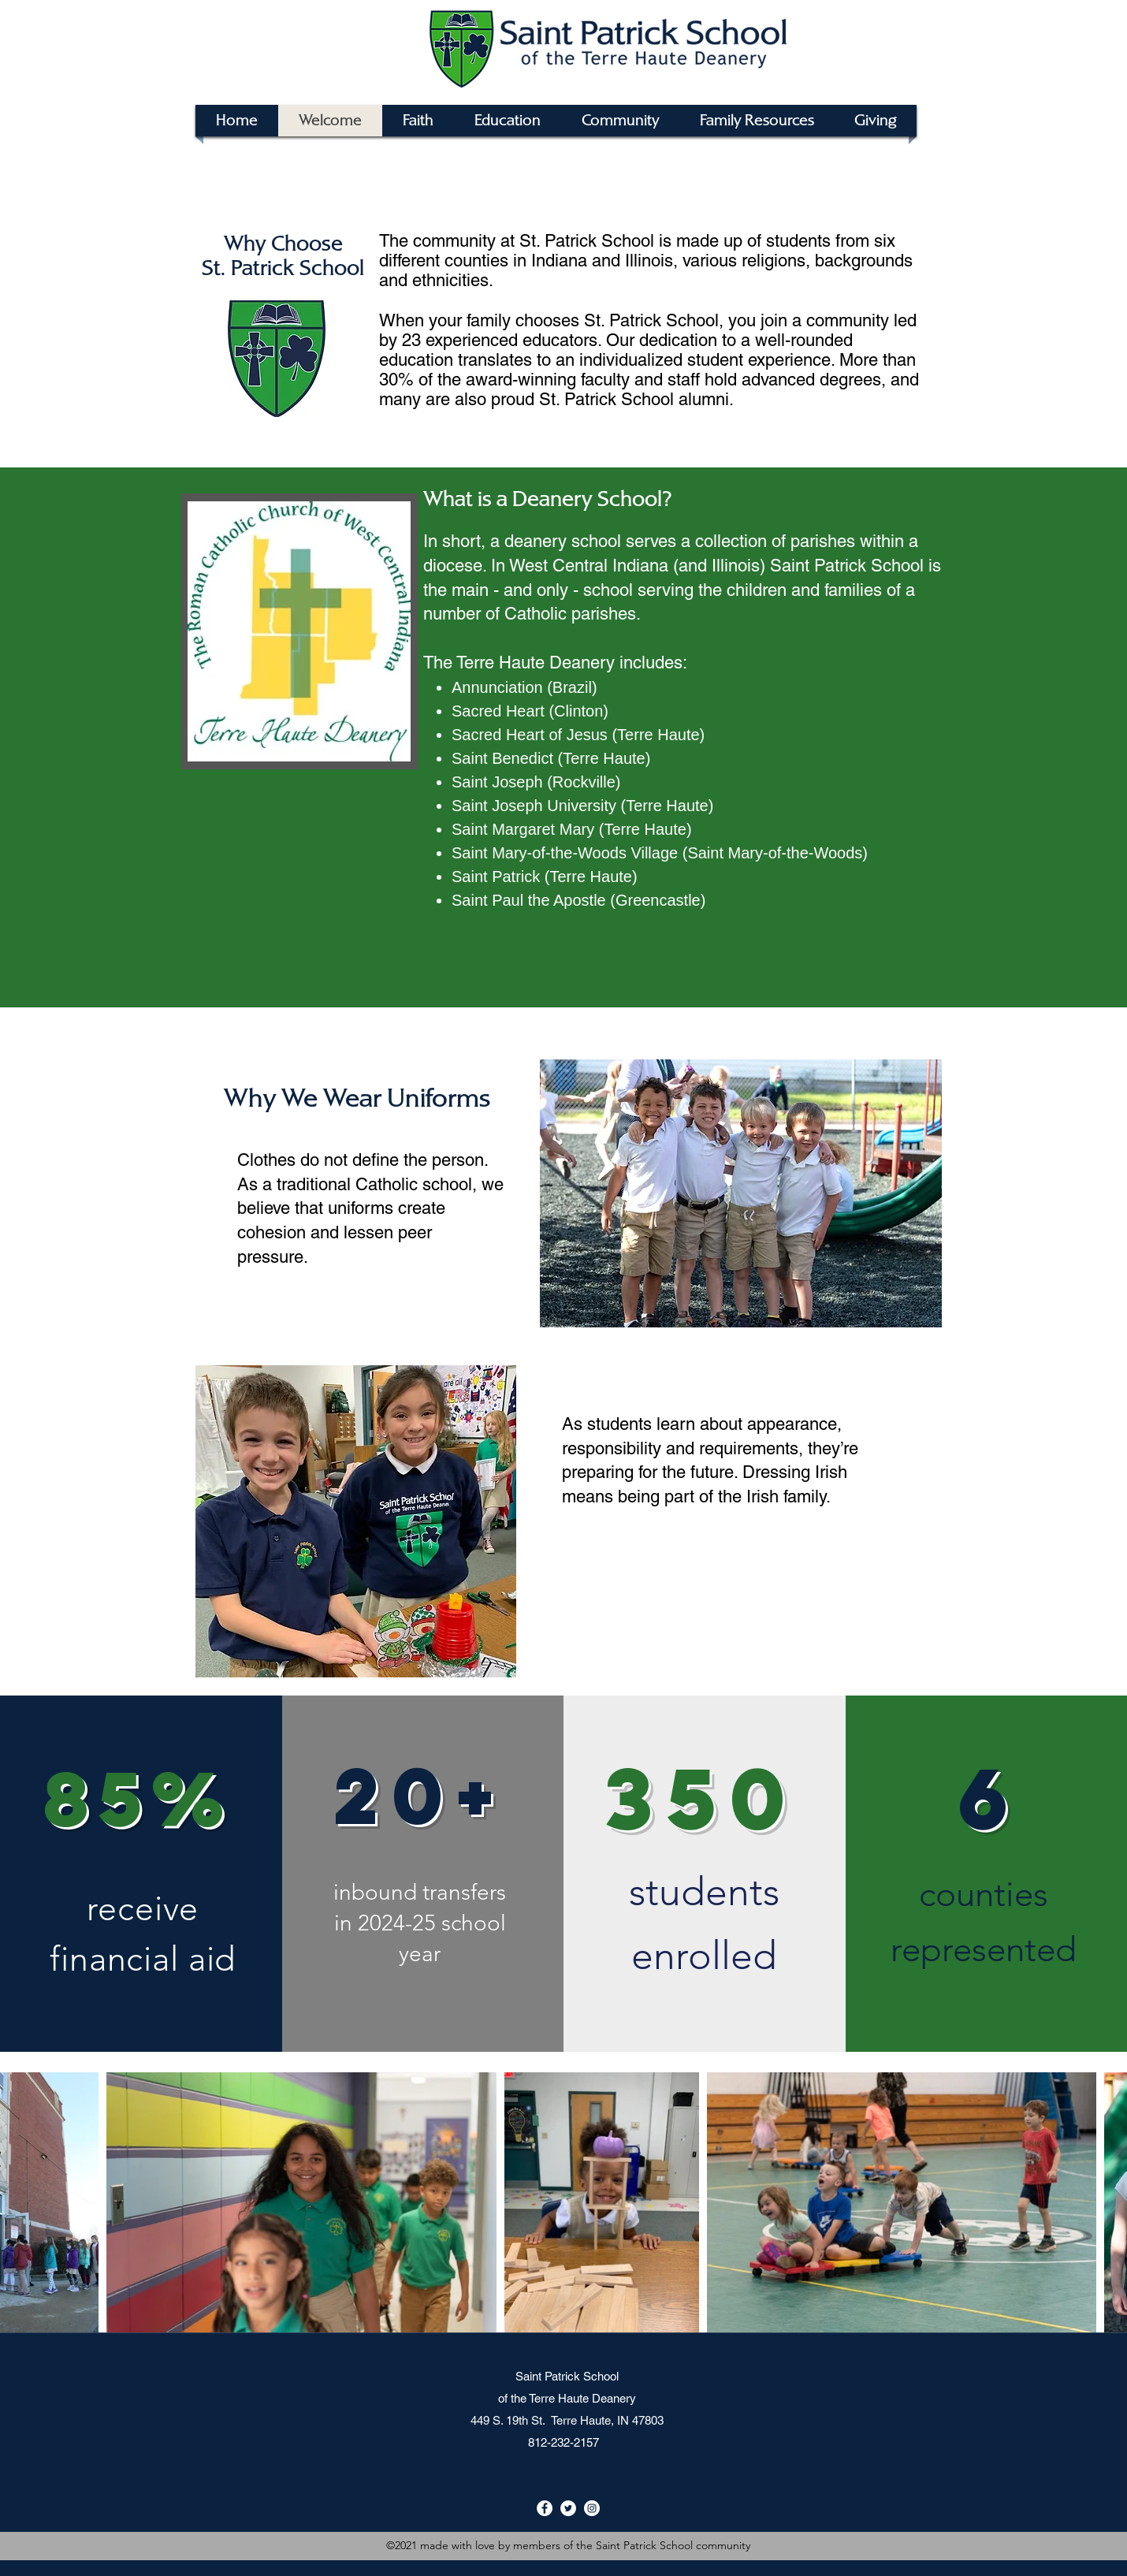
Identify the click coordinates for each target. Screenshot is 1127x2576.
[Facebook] (544, 2508)
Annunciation (497, 687)
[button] (756, 120)
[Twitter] (568, 2508)
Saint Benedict (502, 758)
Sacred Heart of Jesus (530, 734)
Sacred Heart (498, 711)
